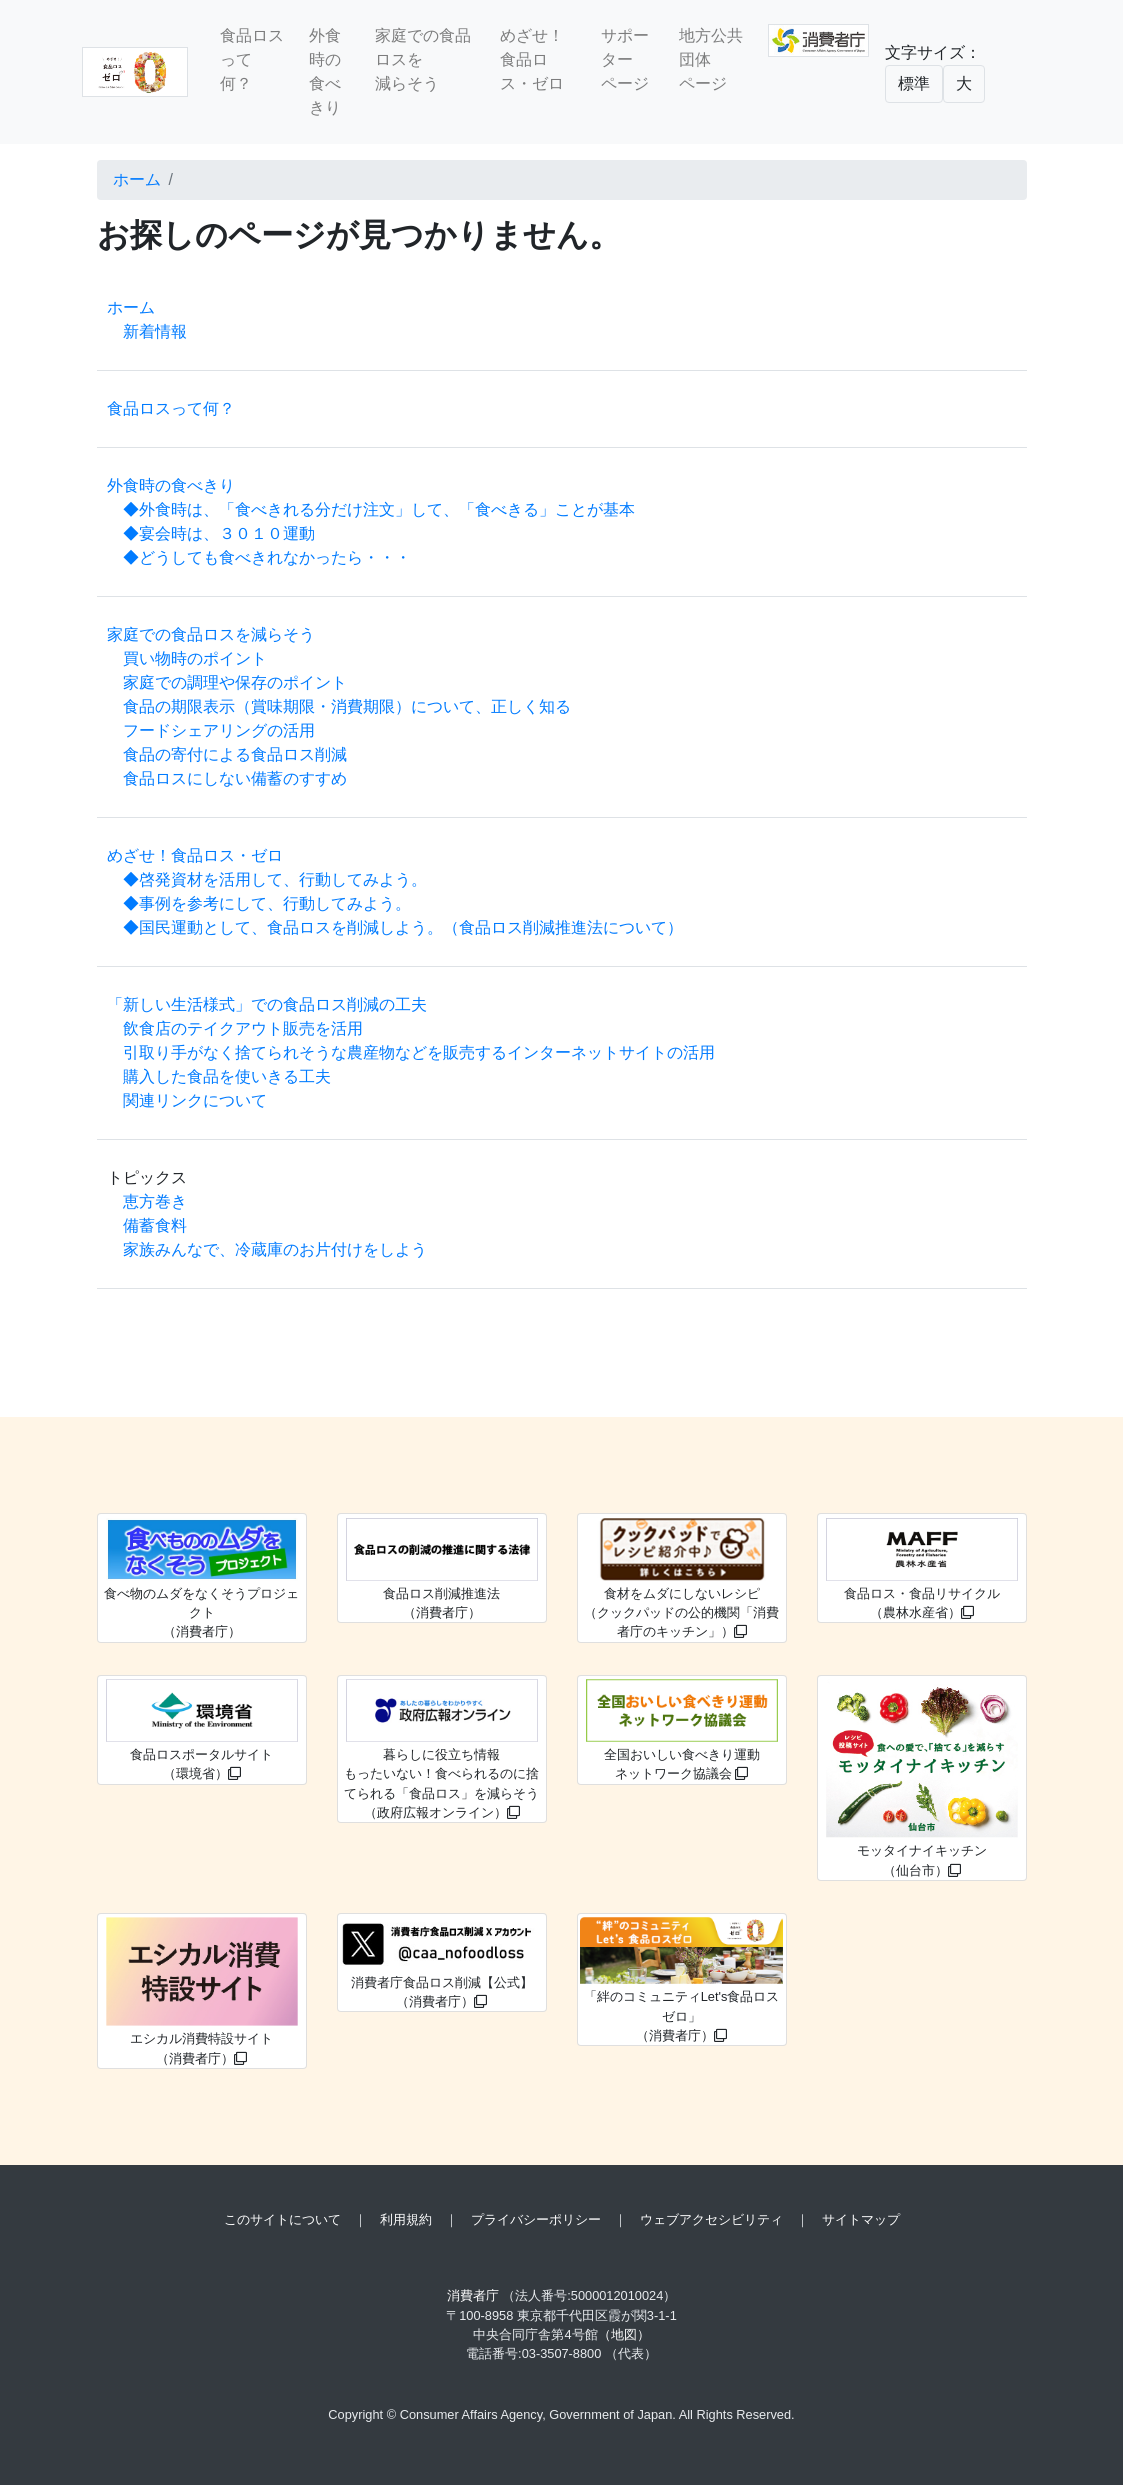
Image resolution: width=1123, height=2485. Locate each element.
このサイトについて (282, 2219)
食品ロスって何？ (252, 59)
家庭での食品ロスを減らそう (423, 59)
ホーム (137, 179)
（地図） (624, 2334)
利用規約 (406, 2219)
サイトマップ (861, 2219)
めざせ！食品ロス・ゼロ (532, 59)
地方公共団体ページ (711, 59)
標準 (914, 83)
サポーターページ (625, 59)
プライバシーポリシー (536, 2219)
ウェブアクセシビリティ (711, 2219)
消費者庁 (473, 2295)
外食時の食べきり (325, 71)
